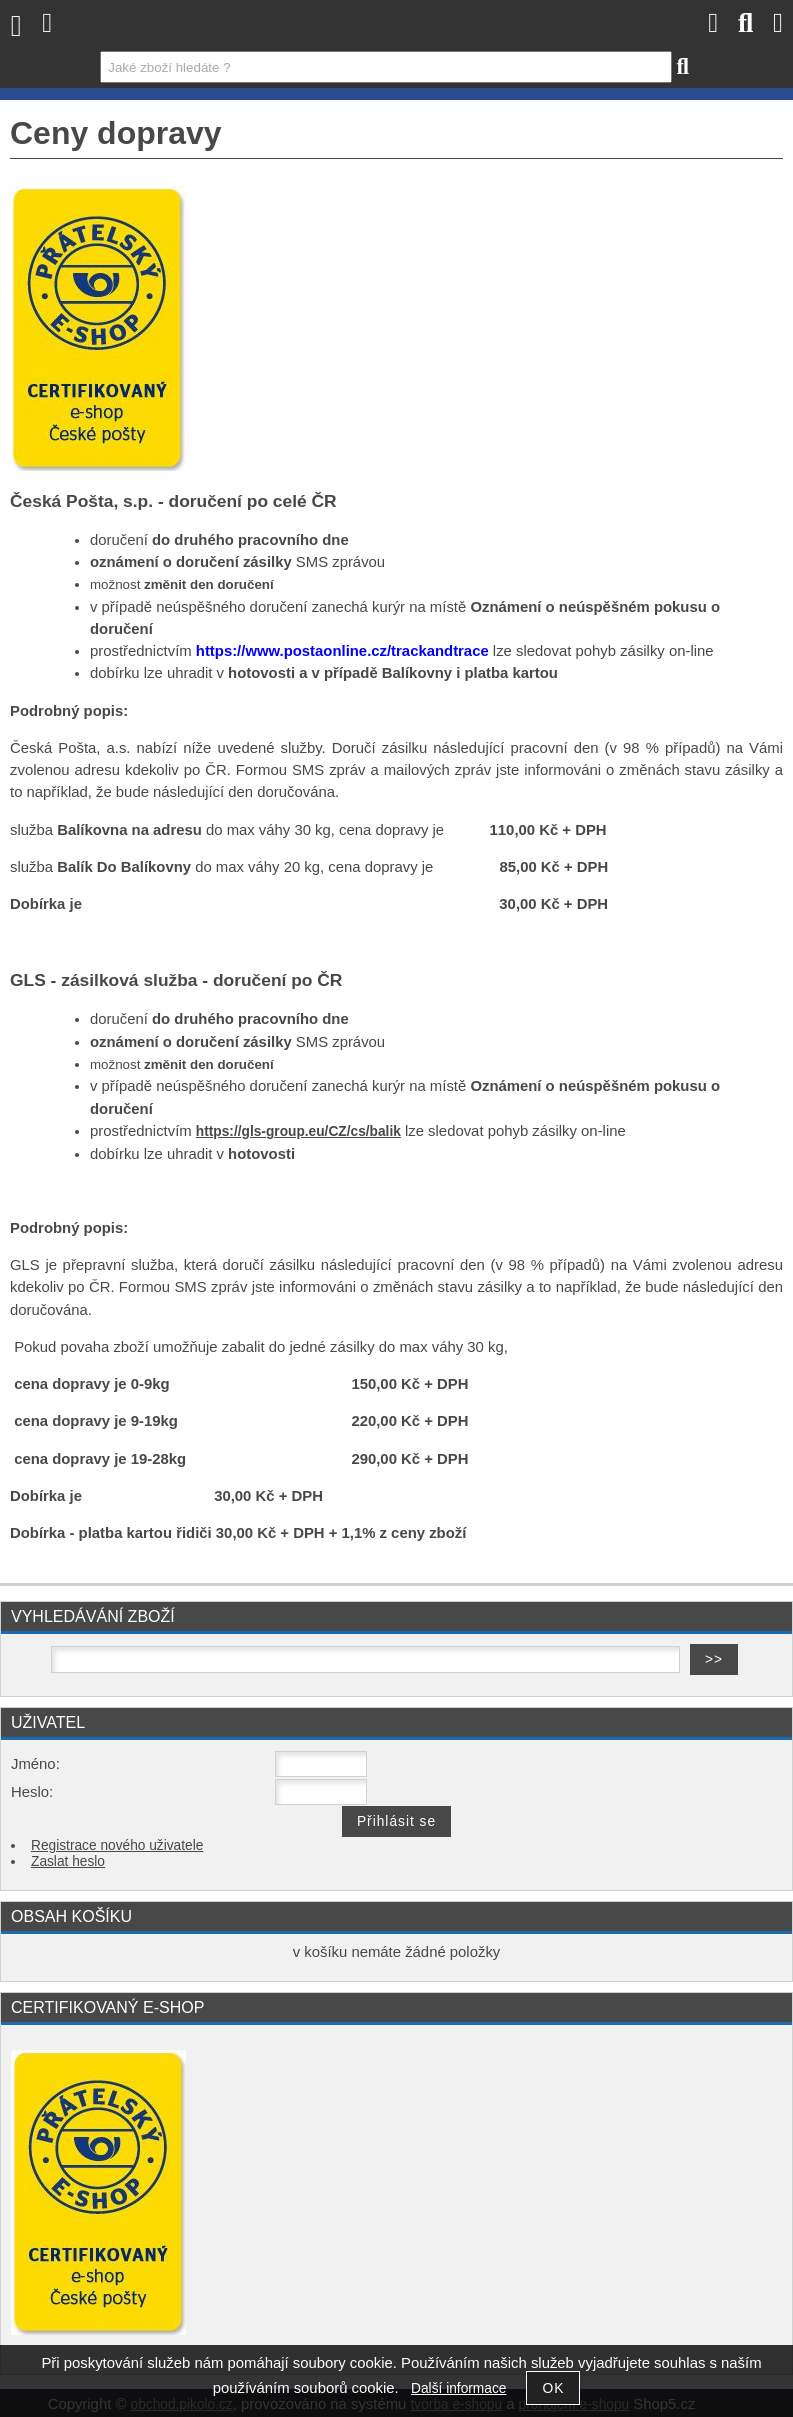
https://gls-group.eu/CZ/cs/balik (298, 1131)
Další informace (458, 2388)
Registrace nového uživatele (117, 1845)
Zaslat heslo (68, 1861)
